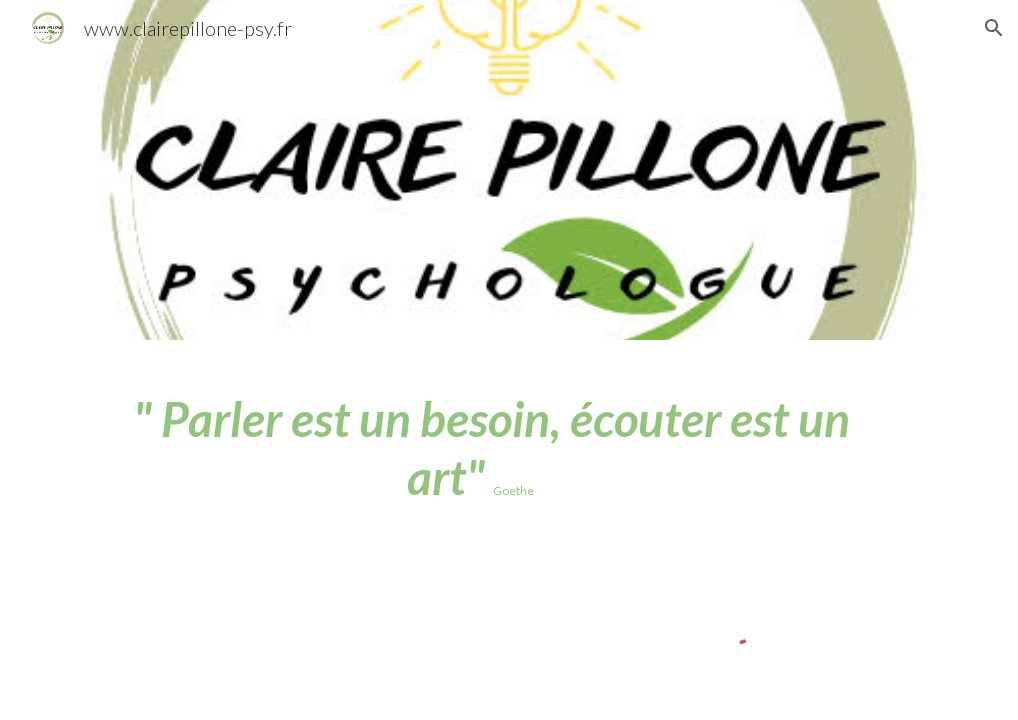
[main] (471, 447)
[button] (994, 28)
